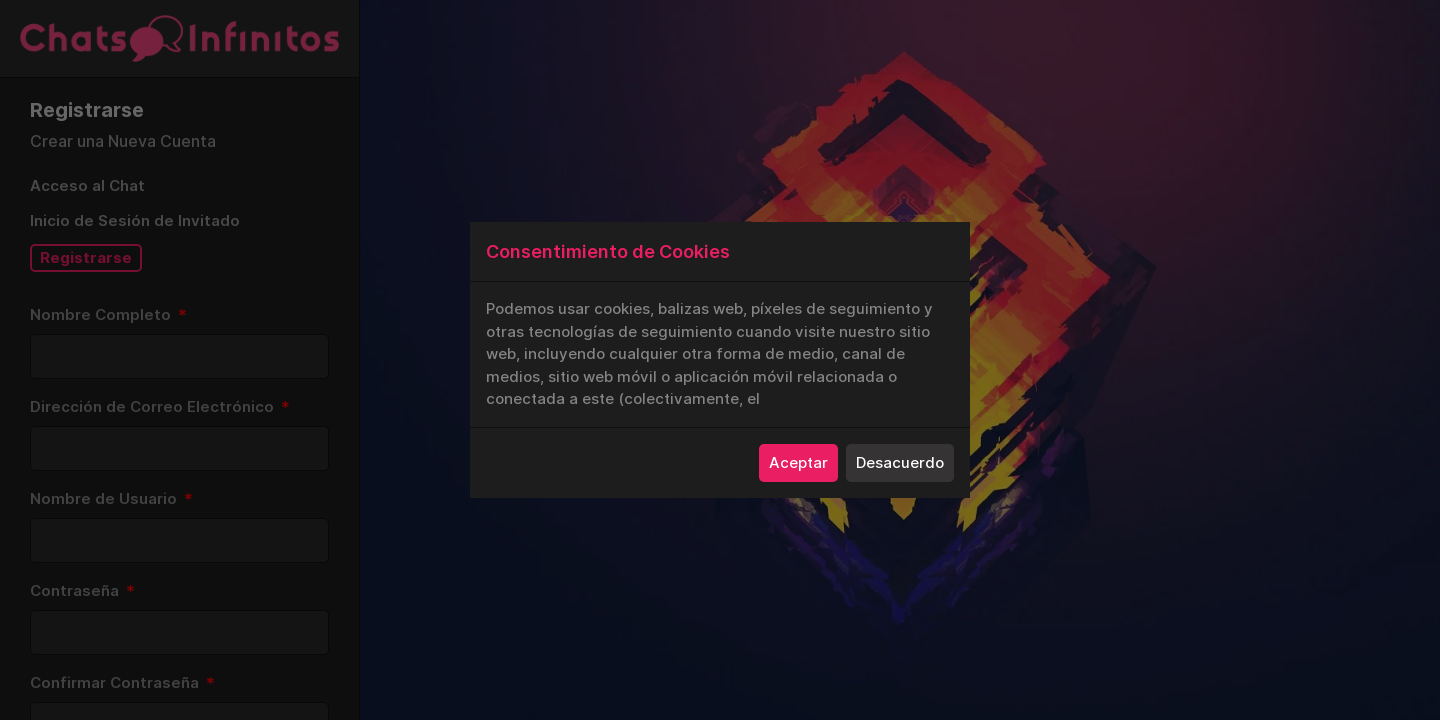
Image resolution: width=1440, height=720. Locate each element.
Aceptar (798, 462)
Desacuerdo (900, 462)
